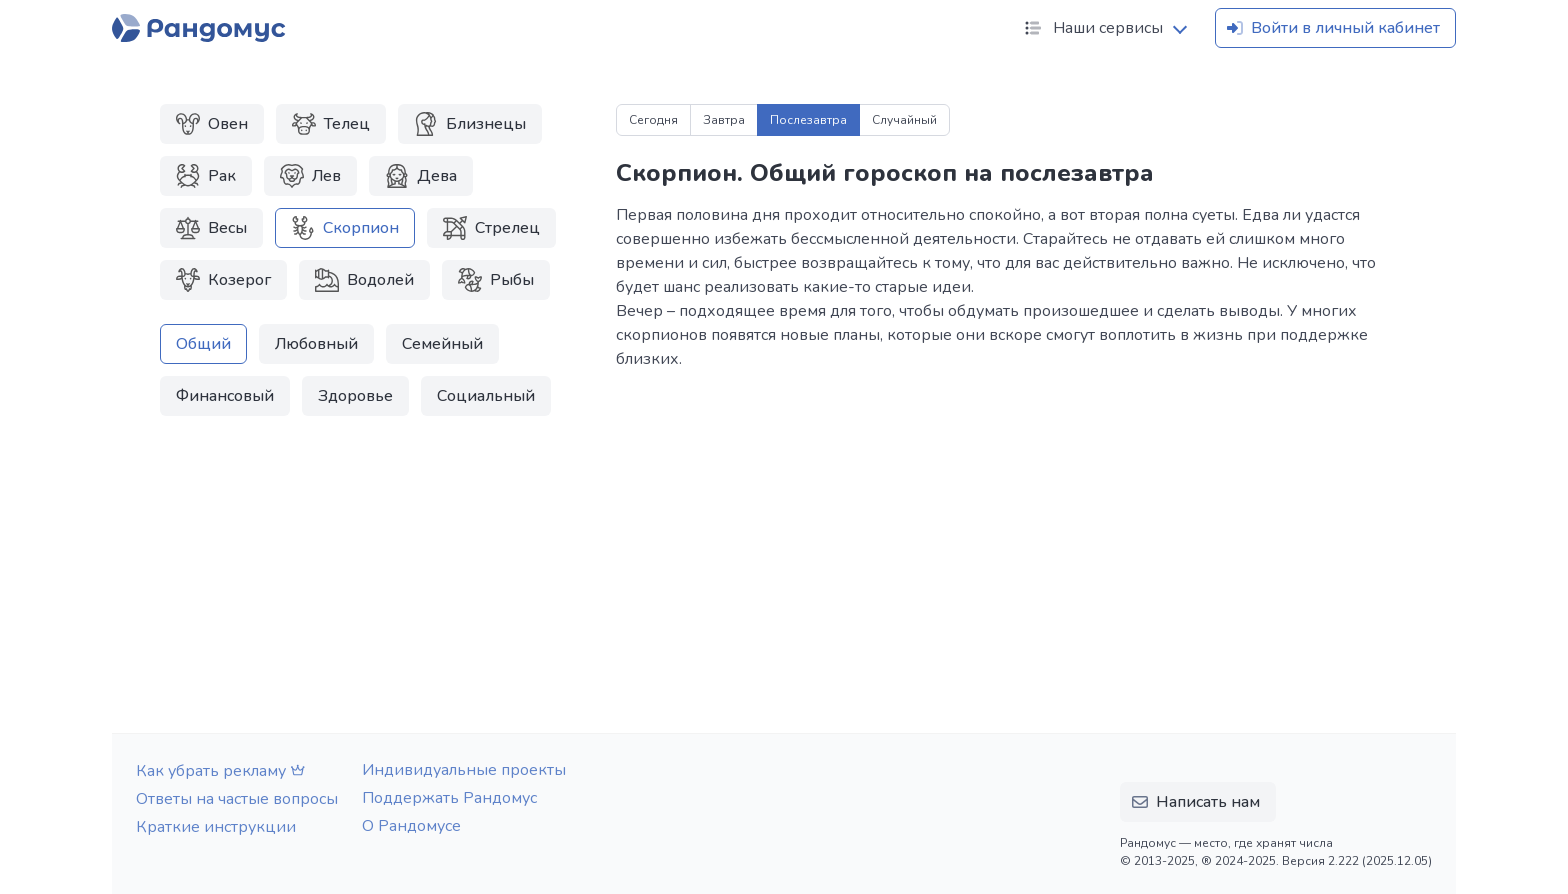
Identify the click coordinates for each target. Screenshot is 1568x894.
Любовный (316, 344)
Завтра (724, 120)
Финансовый (225, 396)
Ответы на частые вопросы (237, 799)
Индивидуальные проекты (464, 770)
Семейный (442, 344)
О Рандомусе (411, 826)
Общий (203, 344)
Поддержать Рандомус (449, 798)
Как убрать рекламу (223, 771)
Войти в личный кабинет (1331, 28)
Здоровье (355, 396)
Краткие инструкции (216, 827)
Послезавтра (808, 120)
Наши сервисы (1092, 28)
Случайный (904, 120)
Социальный (486, 396)
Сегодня (653, 120)
